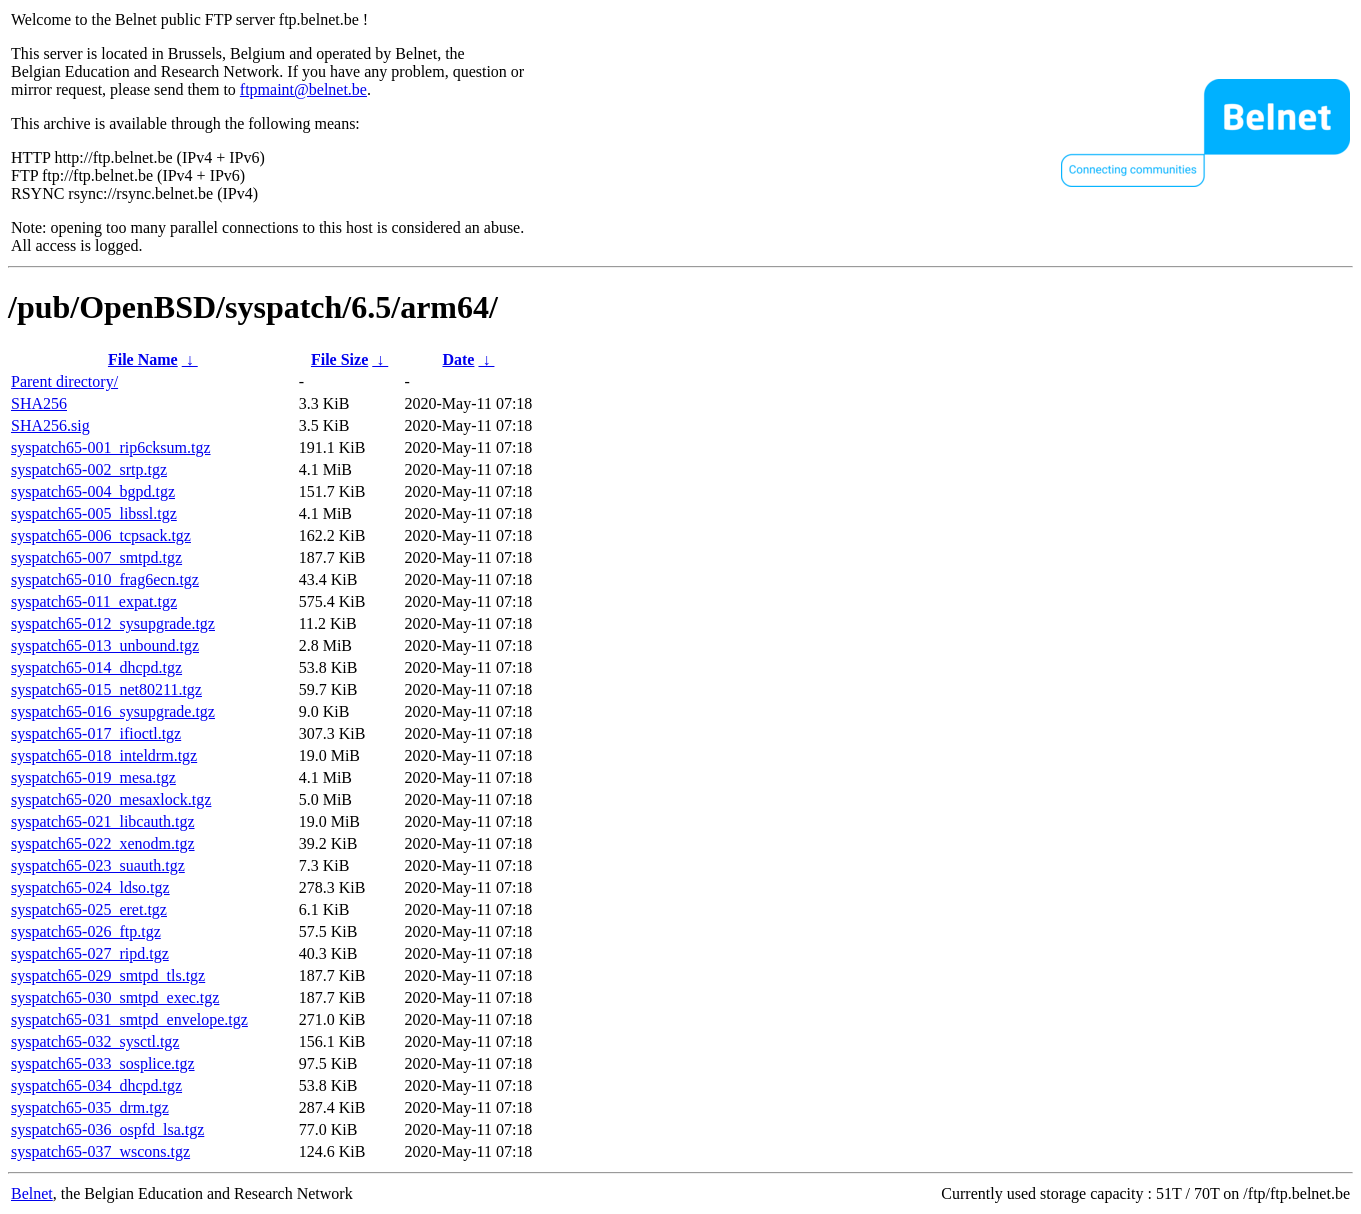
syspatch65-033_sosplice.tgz (103, 1063)
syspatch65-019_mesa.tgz (93, 777)
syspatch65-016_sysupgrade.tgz (113, 711)
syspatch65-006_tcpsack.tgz (101, 535)
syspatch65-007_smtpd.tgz (96, 557)
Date (458, 359)
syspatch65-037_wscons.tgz (100, 1151)
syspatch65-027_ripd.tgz (90, 953)
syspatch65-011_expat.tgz (94, 601)
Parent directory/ (64, 381)
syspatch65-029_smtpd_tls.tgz (108, 975)
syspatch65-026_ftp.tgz (86, 931)
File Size (339, 359)
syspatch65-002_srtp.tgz (89, 469)
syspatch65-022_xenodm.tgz (103, 843)
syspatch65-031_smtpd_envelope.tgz (129, 1019)
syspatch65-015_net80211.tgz (106, 689)
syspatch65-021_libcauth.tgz (103, 821)
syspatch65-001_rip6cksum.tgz (111, 447)
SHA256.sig (50, 425)
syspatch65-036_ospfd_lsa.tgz (107, 1129)
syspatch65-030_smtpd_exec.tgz (115, 997)
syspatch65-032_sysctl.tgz (95, 1041)
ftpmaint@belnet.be (303, 89)
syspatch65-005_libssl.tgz (94, 513)
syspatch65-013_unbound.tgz (105, 645)
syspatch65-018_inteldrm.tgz (104, 755)
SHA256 (39, 403)
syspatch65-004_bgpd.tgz (93, 491)
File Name (143, 359)
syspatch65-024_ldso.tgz (90, 887)
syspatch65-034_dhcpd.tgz (96, 1085)
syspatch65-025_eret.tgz (89, 909)
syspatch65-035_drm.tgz (90, 1107)
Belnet (32, 1193)
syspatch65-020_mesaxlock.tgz (111, 799)
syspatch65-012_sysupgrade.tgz (113, 623)
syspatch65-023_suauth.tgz (98, 865)
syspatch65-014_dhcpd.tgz (96, 667)
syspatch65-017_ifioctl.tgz (96, 733)
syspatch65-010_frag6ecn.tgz (105, 579)
